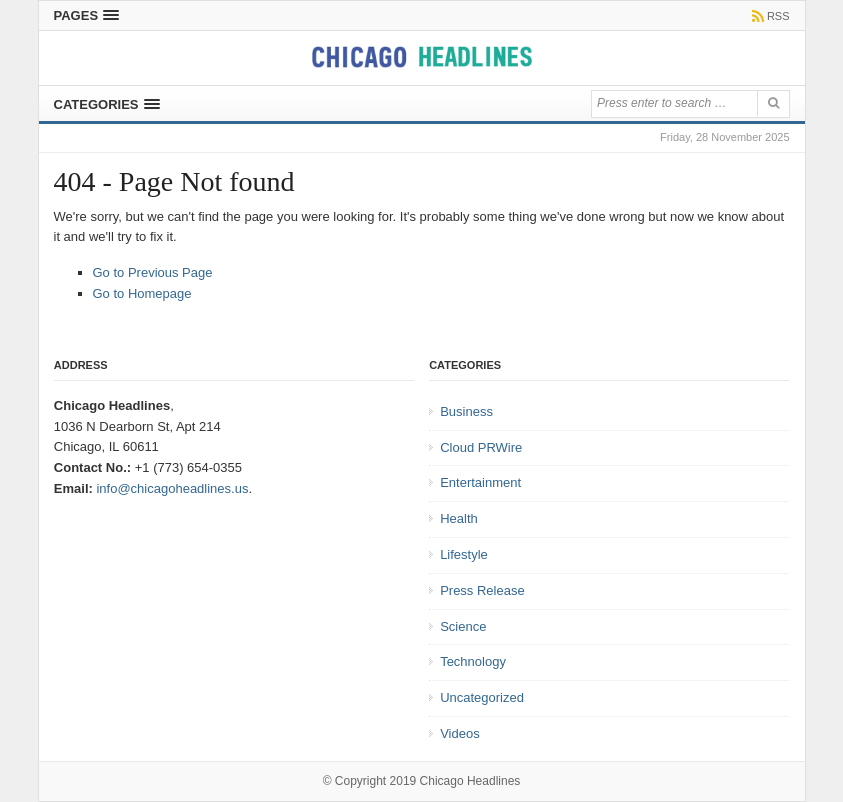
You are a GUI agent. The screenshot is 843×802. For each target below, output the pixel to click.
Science (463, 626)
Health (459, 518)
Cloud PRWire (481, 447)
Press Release (482, 590)
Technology (473, 661)
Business (466, 411)
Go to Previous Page (153, 272)
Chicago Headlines (470, 781)
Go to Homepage (142, 293)
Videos (460, 733)
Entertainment (480, 482)
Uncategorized (482, 697)
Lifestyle (464, 554)
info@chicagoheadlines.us (172, 488)
